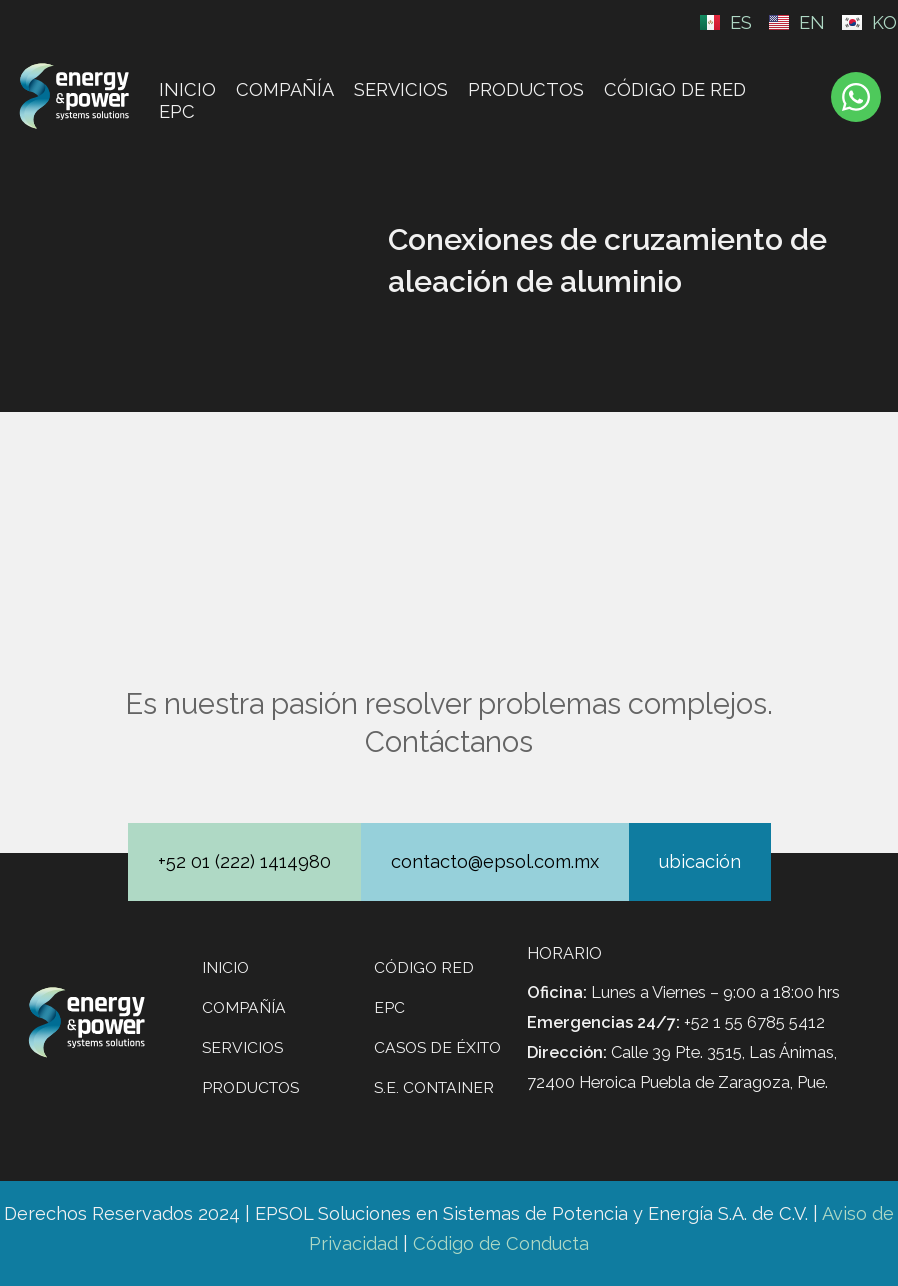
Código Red (424, 967)
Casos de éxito (437, 1047)
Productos (526, 89)
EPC (177, 111)
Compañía (285, 89)
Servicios (401, 89)
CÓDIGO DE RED (675, 89)
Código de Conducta (501, 1243)
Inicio (187, 89)
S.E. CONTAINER (434, 1087)
